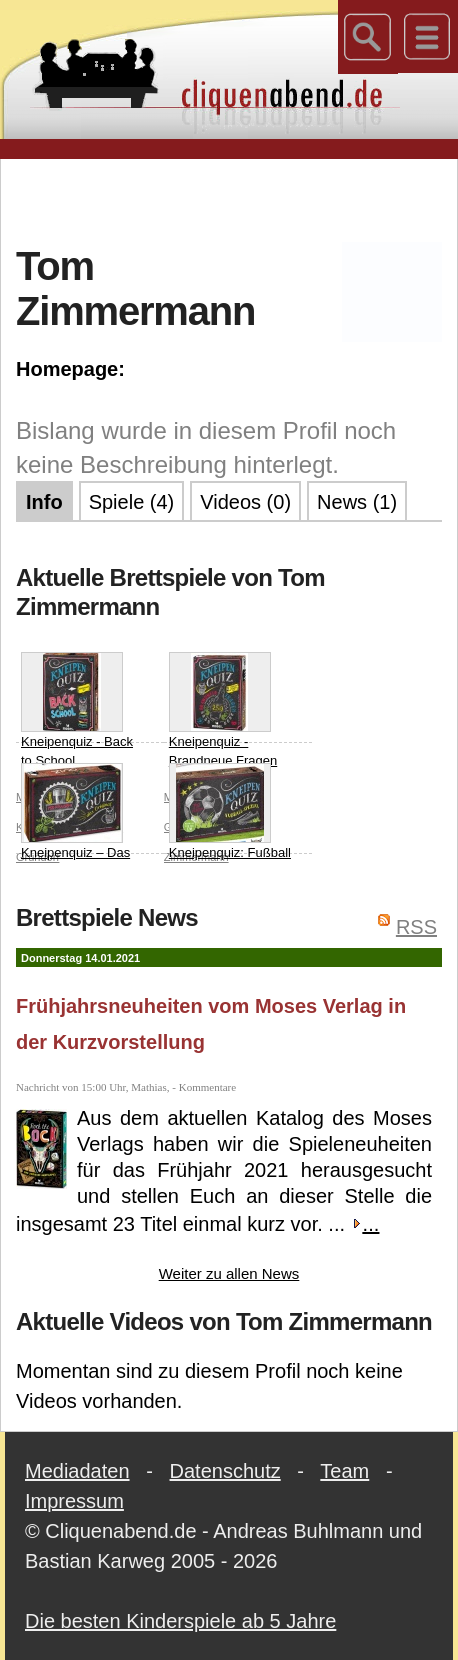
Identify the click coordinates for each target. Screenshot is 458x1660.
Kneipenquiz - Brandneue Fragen (223, 710)
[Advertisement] (237, 199)
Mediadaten (77, 1471)
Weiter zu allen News (229, 1273)
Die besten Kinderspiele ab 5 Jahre (180, 1621)
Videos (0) (245, 502)
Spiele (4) (132, 502)
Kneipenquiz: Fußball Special (230, 821)
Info (44, 502)
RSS (416, 927)
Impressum (74, 1501)
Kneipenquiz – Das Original (75, 821)
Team (344, 1471)
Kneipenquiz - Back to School (77, 710)
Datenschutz (225, 1471)
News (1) (357, 502)
